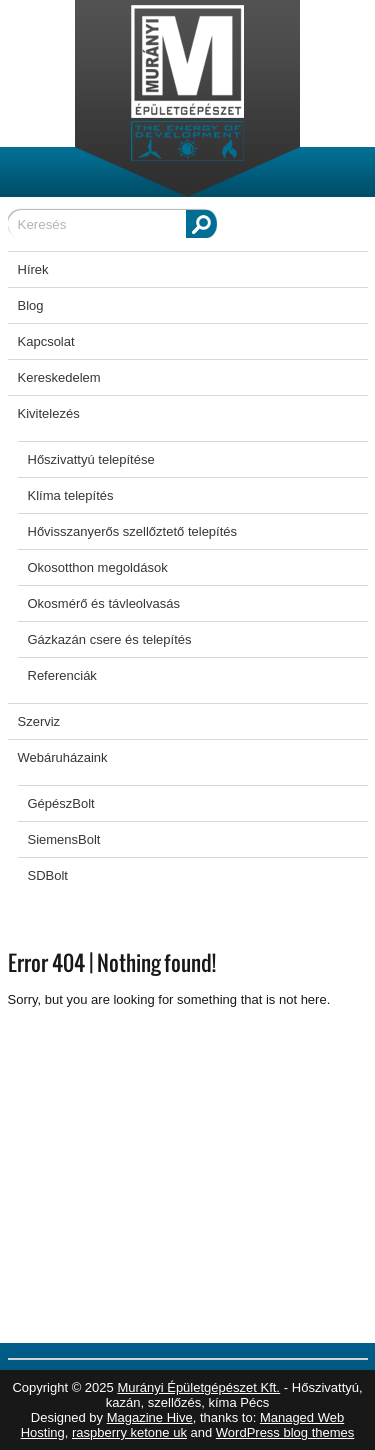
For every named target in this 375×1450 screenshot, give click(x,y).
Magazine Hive (150, 1417)
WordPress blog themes (285, 1432)
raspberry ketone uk (129, 1432)
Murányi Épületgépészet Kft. (198, 1387)
